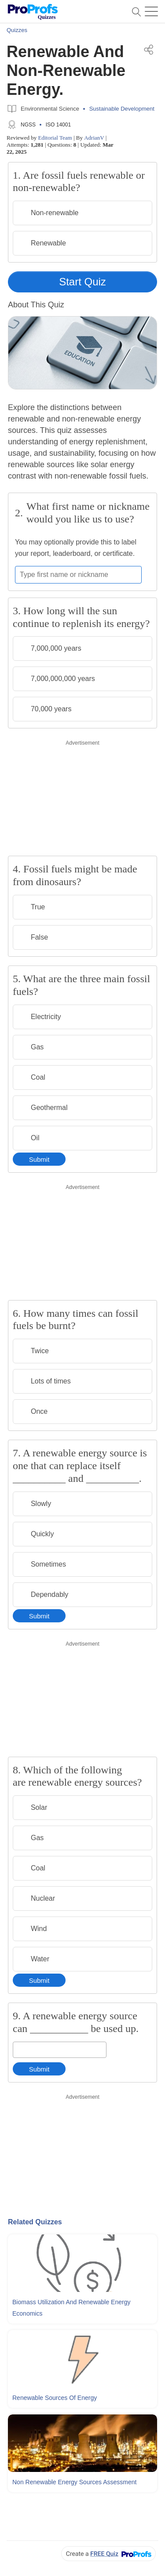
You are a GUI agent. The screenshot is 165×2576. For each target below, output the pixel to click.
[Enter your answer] (59, 2050)
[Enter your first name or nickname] (78, 575)
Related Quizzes (35, 2222)
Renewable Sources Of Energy (54, 2397)
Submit (39, 1159)
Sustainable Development (121, 108)
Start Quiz (82, 282)
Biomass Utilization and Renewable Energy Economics (71, 2308)
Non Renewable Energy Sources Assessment (74, 2482)
